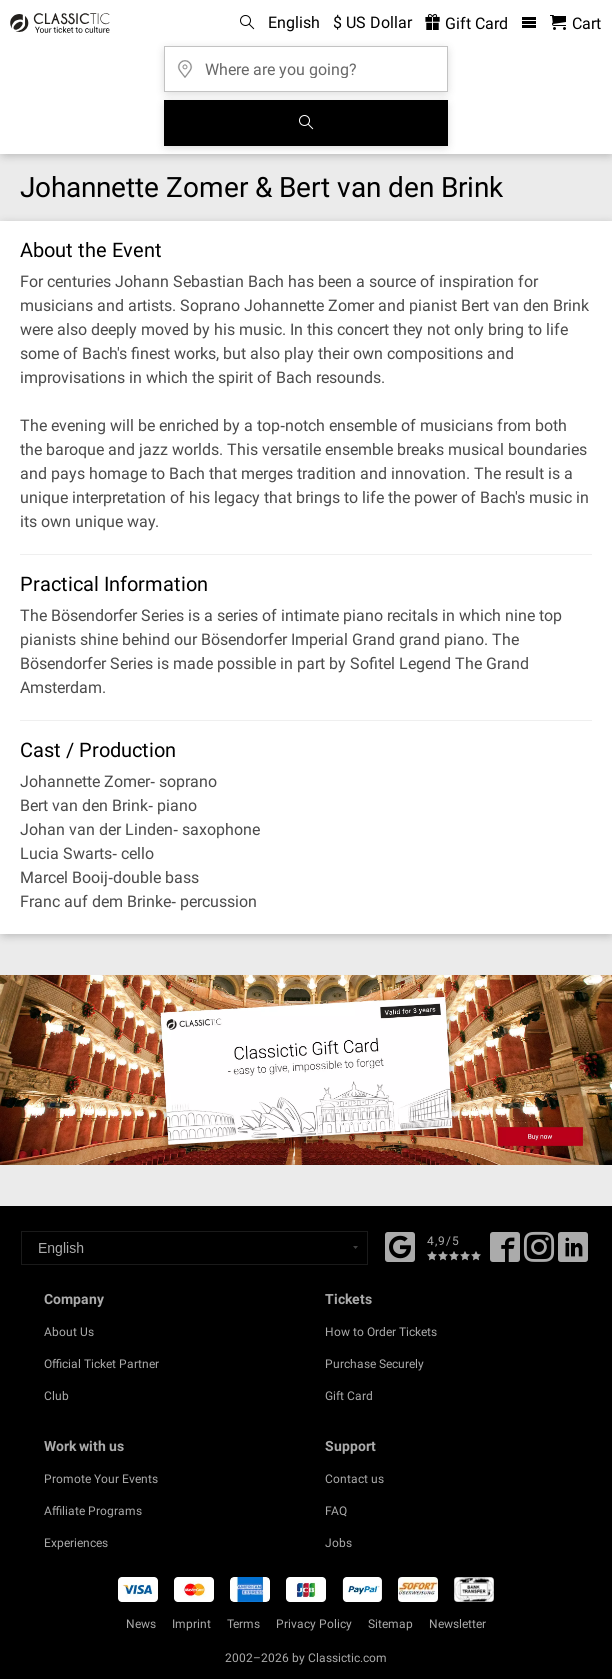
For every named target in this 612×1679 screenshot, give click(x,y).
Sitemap (390, 1624)
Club (56, 1396)
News (141, 1624)
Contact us (354, 1479)
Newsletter (457, 1624)
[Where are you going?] (306, 62)
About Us (69, 1332)
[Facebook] (400, 1245)
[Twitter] (539, 1254)
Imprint (191, 1624)
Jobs (338, 1543)
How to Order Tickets (381, 1332)
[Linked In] (573, 1254)
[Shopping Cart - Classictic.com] (575, 23)
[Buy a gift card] (306, 1070)
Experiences (76, 1543)
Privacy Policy (314, 1624)
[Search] (306, 123)
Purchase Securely (374, 1364)
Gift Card (349, 1396)
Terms (243, 1624)
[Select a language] (194, 1248)
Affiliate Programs (93, 1511)
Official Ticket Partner (101, 1364)
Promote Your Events (101, 1479)
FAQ (336, 1511)
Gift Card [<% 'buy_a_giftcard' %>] (466, 23)
